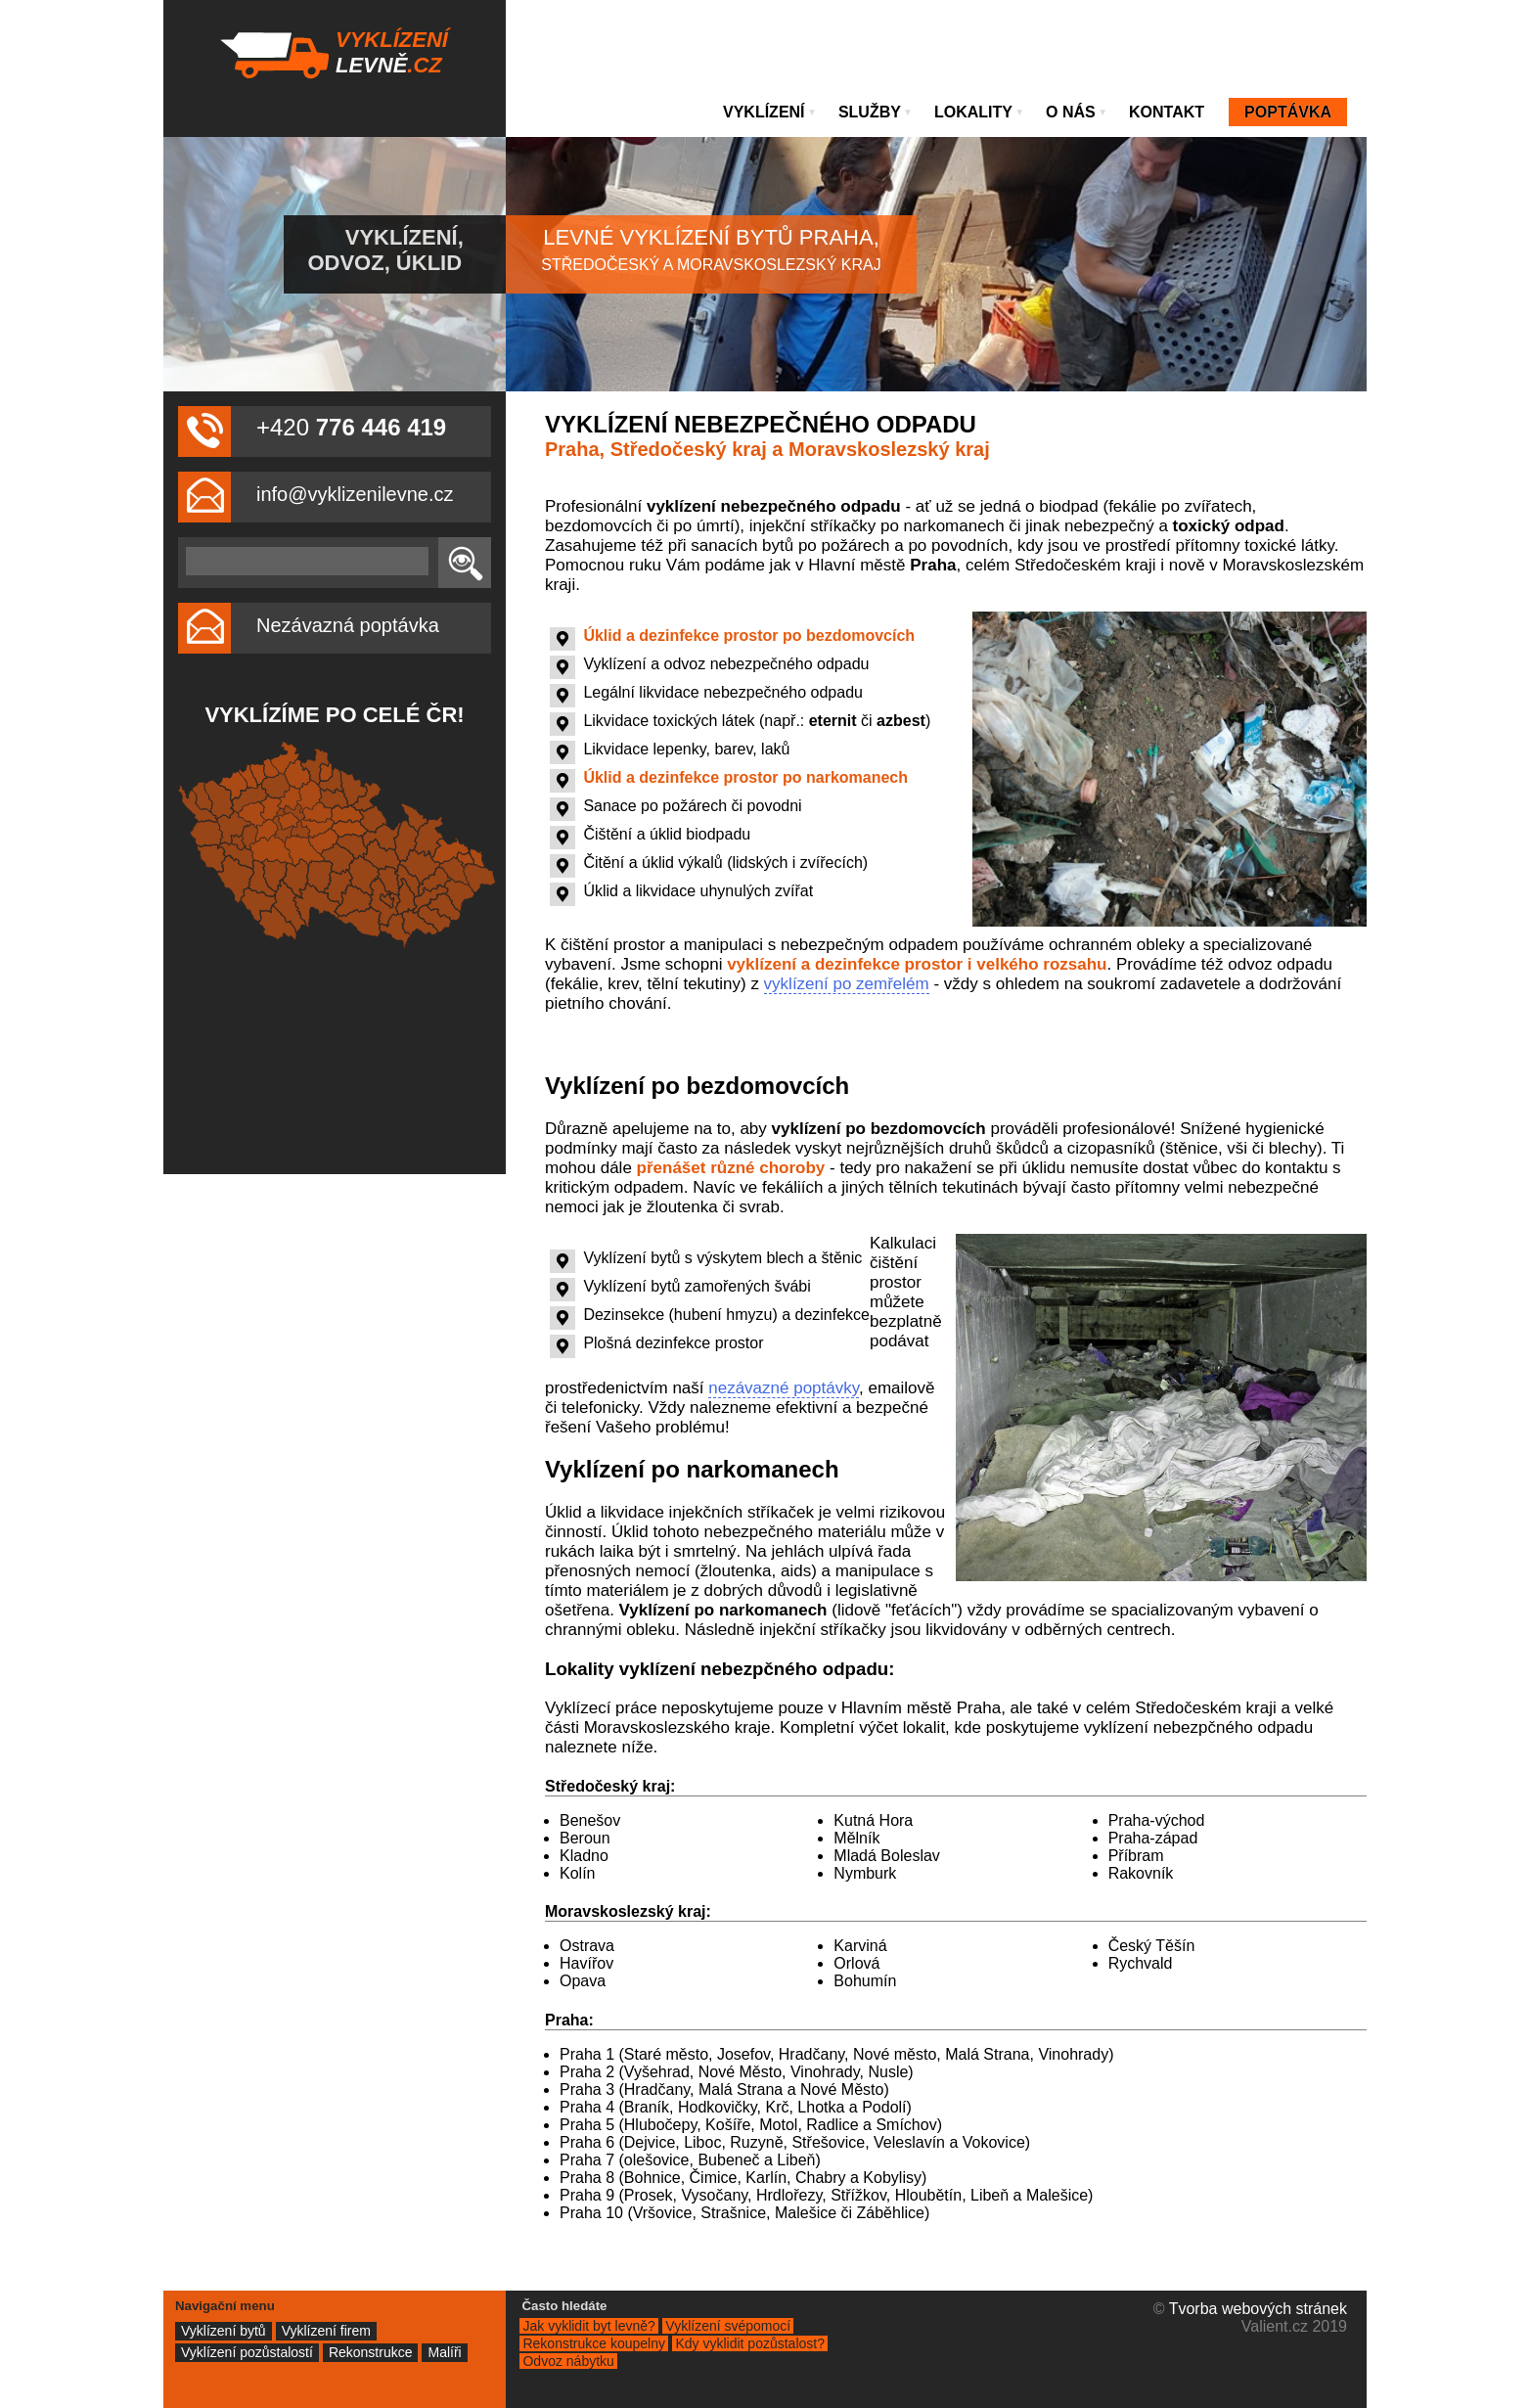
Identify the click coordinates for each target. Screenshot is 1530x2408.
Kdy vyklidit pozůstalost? (750, 2343)
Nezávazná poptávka (347, 625)
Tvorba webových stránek (1258, 2308)
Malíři (444, 2352)
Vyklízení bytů (223, 2331)
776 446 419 (381, 427)
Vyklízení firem (326, 2331)
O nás (1076, 112)
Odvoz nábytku (567, 2361)
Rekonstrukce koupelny (593, 2343)
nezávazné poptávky (783, 1388)
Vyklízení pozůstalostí (247, 2352)
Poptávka (1287, 112)
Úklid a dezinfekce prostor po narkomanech (745, 777)
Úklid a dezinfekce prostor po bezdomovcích (749, 635)
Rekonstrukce (371, 2352)
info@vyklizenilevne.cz (355, 494)
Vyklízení (770, 112)
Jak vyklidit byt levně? (588, 2326)
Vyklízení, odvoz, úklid (385, 250)
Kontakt (1166, 112)
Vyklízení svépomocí (727, 2326)
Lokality (979, 112)
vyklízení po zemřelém (846, 984)
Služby (875, 112)
